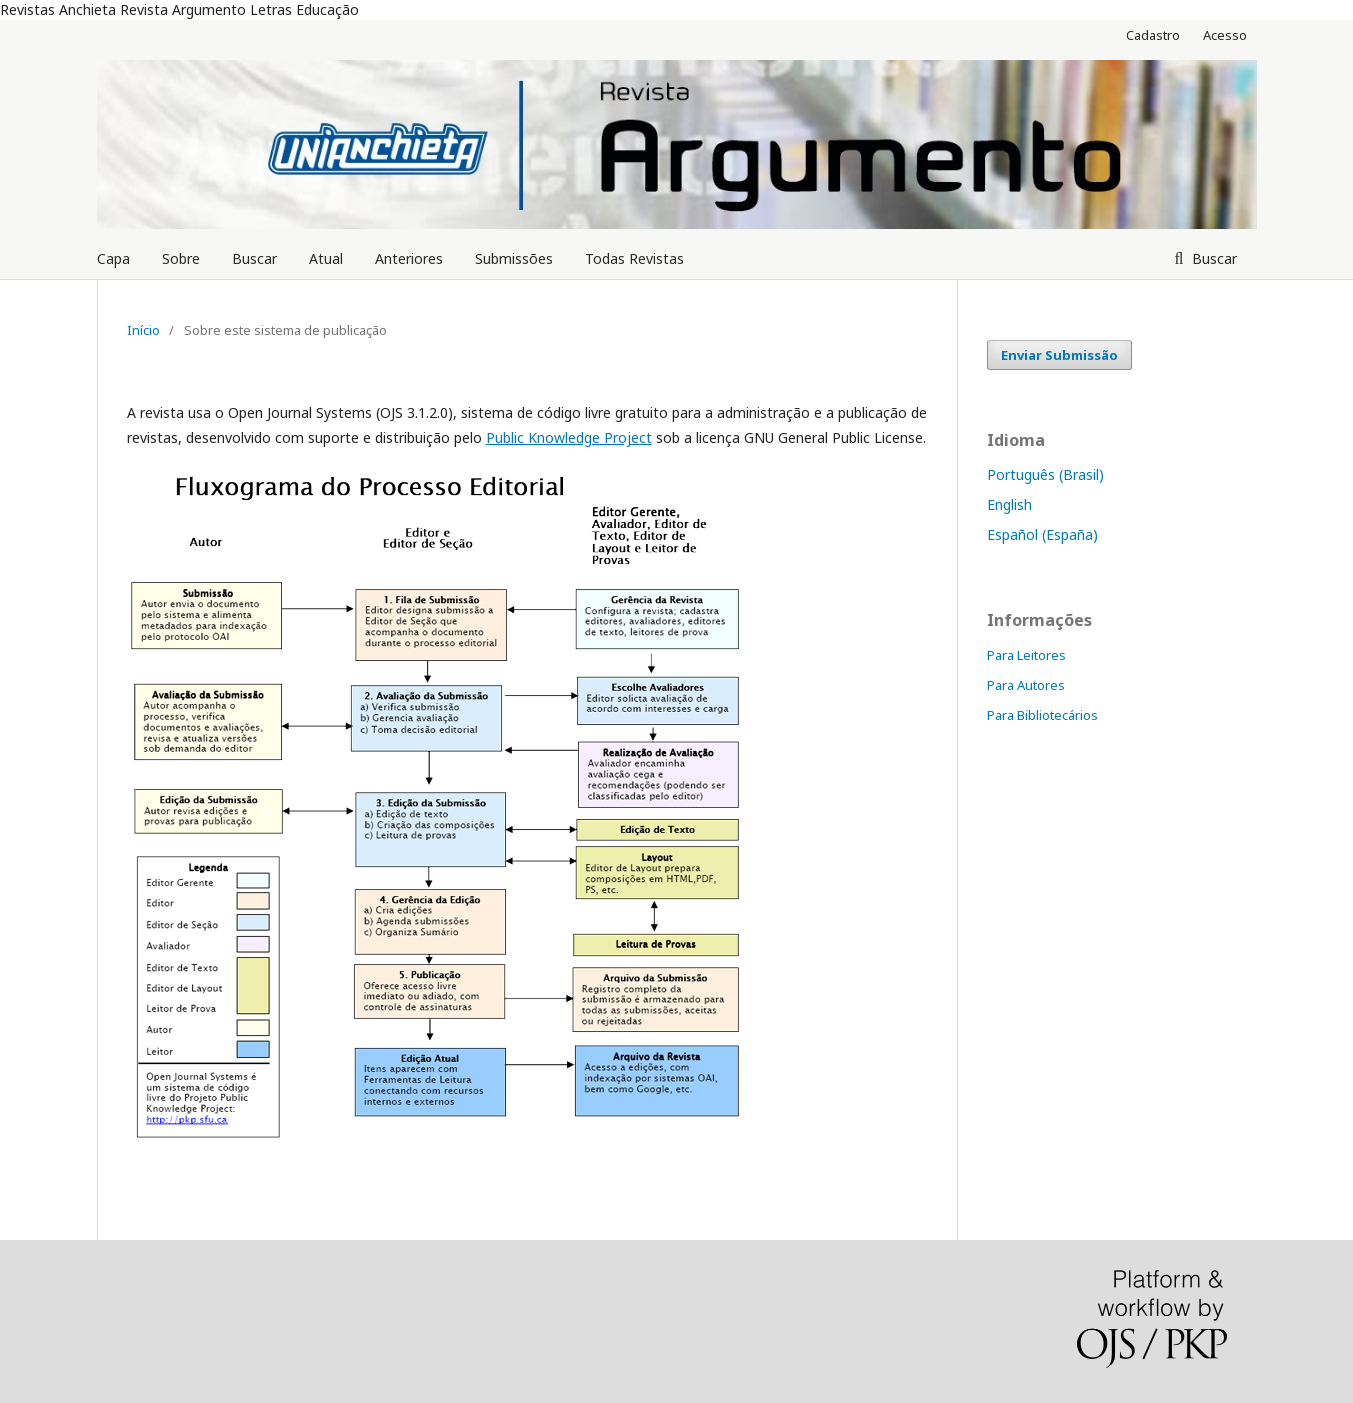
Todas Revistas (634, 258)
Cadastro (1153, 35)
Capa (113, 258)
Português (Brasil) (1045, 474)
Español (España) (1042, 534)
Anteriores (409, 258)
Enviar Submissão (1059, 355)
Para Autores (1026, 685)
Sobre (181, 258)
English (1009, 504)
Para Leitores (1026, 655)
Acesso (1225, 35)
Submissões (514, 258)
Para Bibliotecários (1042, 715)
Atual (326, 258)
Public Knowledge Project (569, 437)
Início (143, 330)
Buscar (254, 258)
